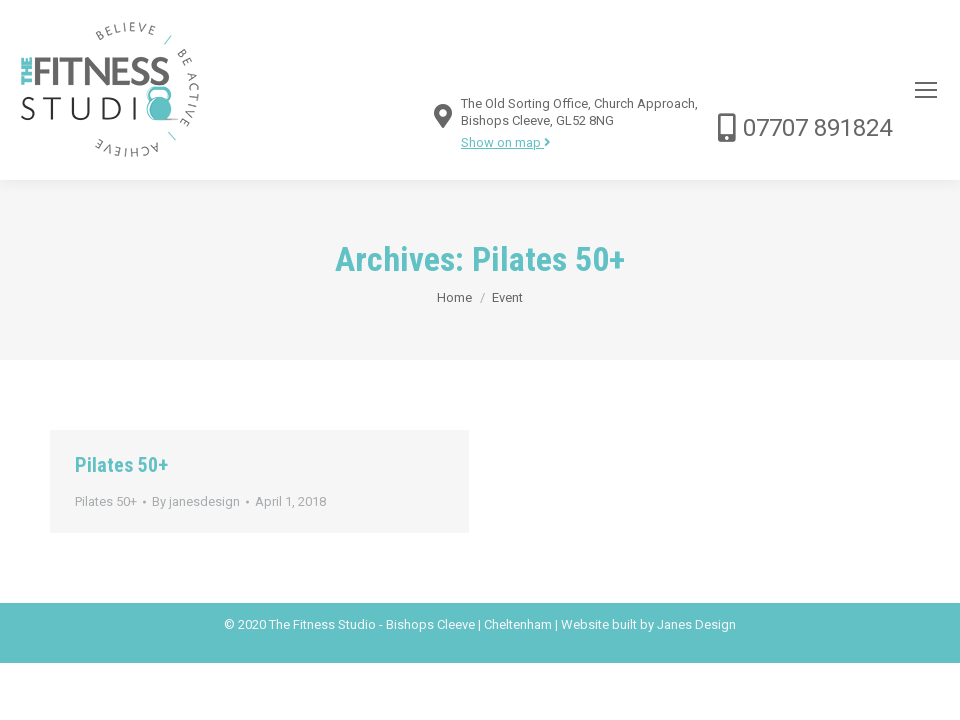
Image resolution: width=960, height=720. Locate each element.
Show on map (506, 142)
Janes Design (696, 624)
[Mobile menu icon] (926, 90)
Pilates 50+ (121, 465)
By (196, 501)
